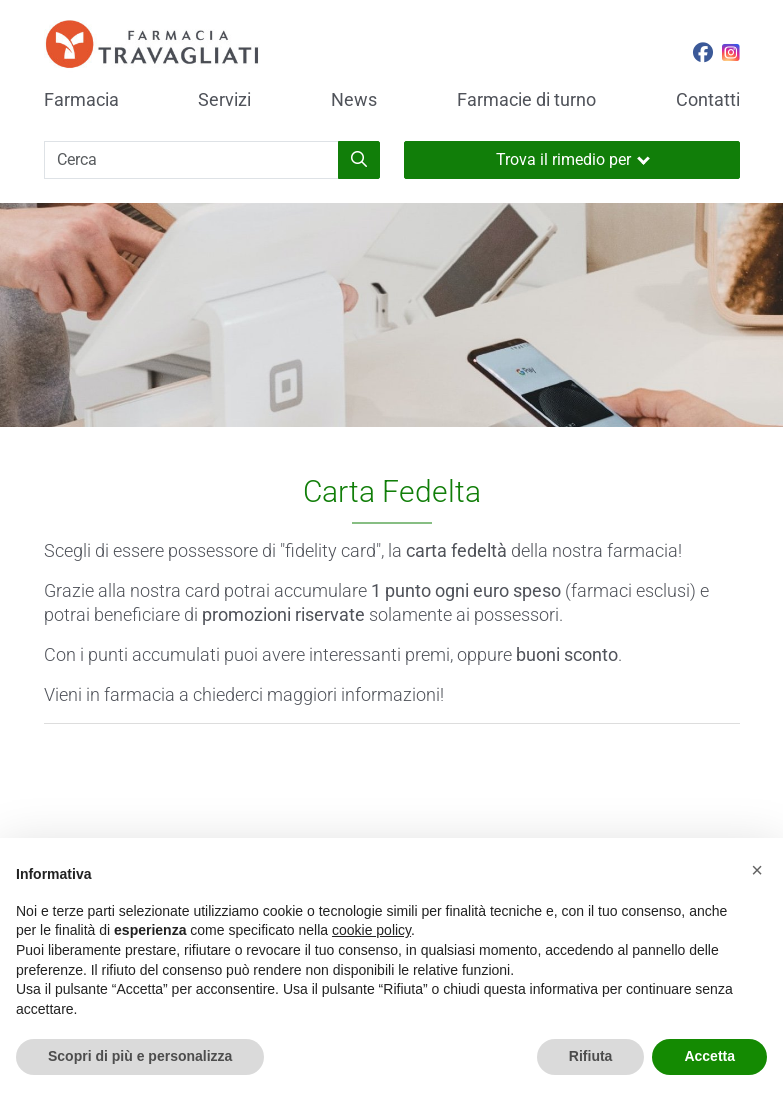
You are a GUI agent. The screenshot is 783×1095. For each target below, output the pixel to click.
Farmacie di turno (526, 100)
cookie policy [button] (371, 930)
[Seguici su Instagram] (731, 55)
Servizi (224, 100)
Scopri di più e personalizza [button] (140, 1056)
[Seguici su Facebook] (703, 55)
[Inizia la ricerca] (359, 160)
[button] (757, 870)
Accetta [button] (709, 1056)
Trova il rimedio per (573, 159)
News (354, 100)
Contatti (708, 100)
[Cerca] (191, 160)
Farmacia (81, 100)
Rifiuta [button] (591, 1056)
